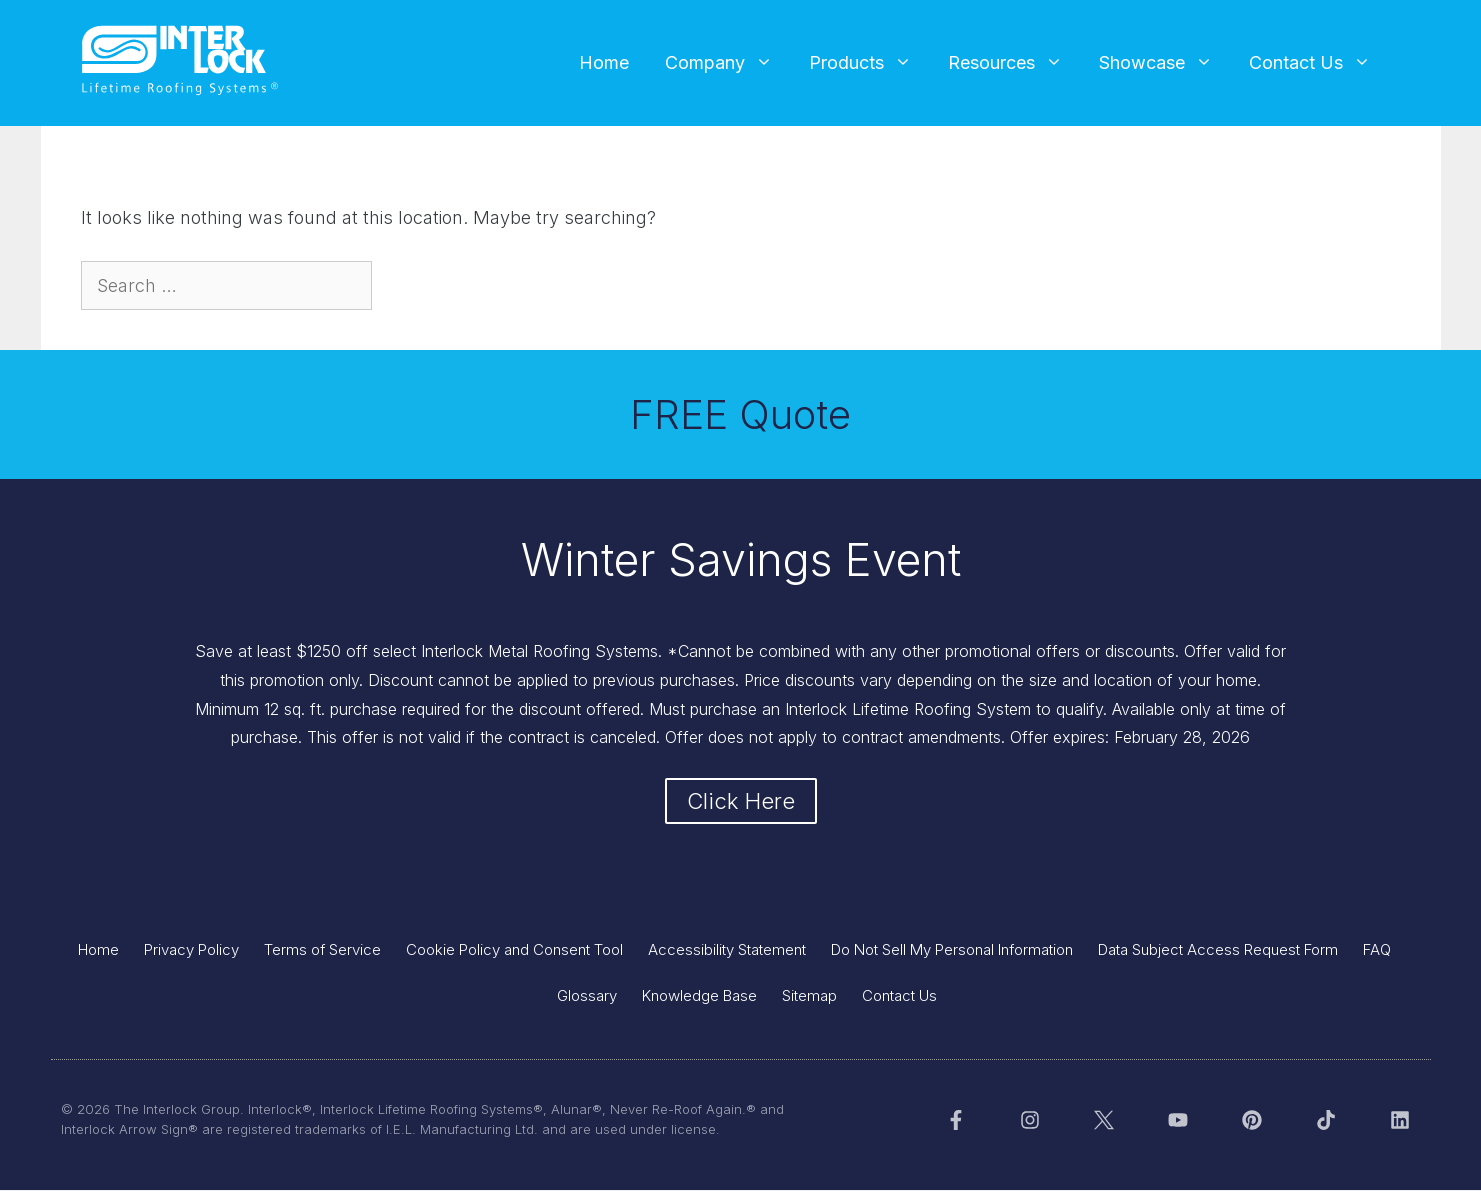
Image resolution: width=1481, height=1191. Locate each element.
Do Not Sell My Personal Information (952, 950)
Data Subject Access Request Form (1218, 950)
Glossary (587, 996)
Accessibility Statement (727, 950)
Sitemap (809, 996)
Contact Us (1319, 63)
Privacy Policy (191, 950)
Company (728, 63)
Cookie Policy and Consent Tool (514, 950)
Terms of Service (322, 950)
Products (869, 63)
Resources (1014, 63)
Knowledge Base (699, 996)
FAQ (1377, 950)
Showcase (1165, 63)
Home (604, 62)
